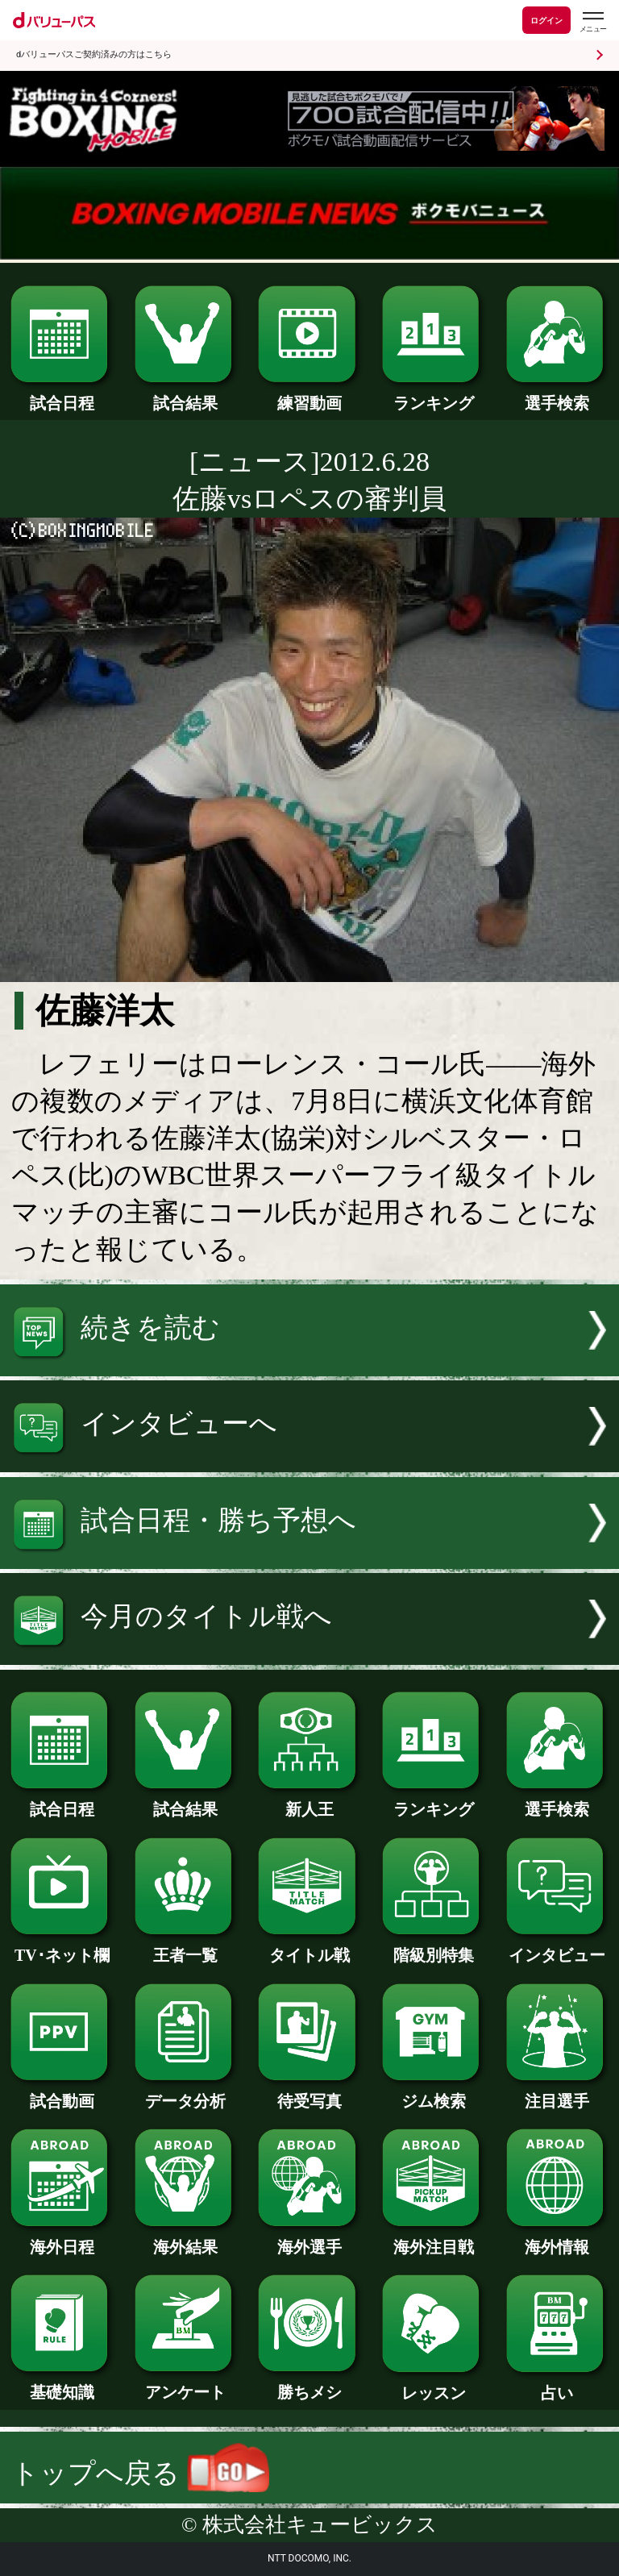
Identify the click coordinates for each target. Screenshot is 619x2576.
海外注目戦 (433, 2239)
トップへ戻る (140, 2473)
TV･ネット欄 (62, 1947)
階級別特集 (433, 1947)
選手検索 (557, 395)
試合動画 (62, 2093)
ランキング (433, 395)
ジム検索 (433, 2093)
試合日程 (62, 395)
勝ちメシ (309, 2384)
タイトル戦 (309, 1947)
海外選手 (309, 2239)
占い (557, 2385)
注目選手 (557, 2093)
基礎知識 (62, 2384)
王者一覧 (186, 1947)
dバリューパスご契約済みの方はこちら (94, 54)
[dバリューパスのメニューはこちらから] (592, 22)
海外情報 (557, 2239)
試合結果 (186, 395)
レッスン (433, 2385)
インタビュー (557, 1947)
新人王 (309, 1801)
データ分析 (186, 2093)
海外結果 (186, 2239)
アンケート (186, 2384)
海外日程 (62, 2239)
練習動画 (309, 395)
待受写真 (309, 2093)
